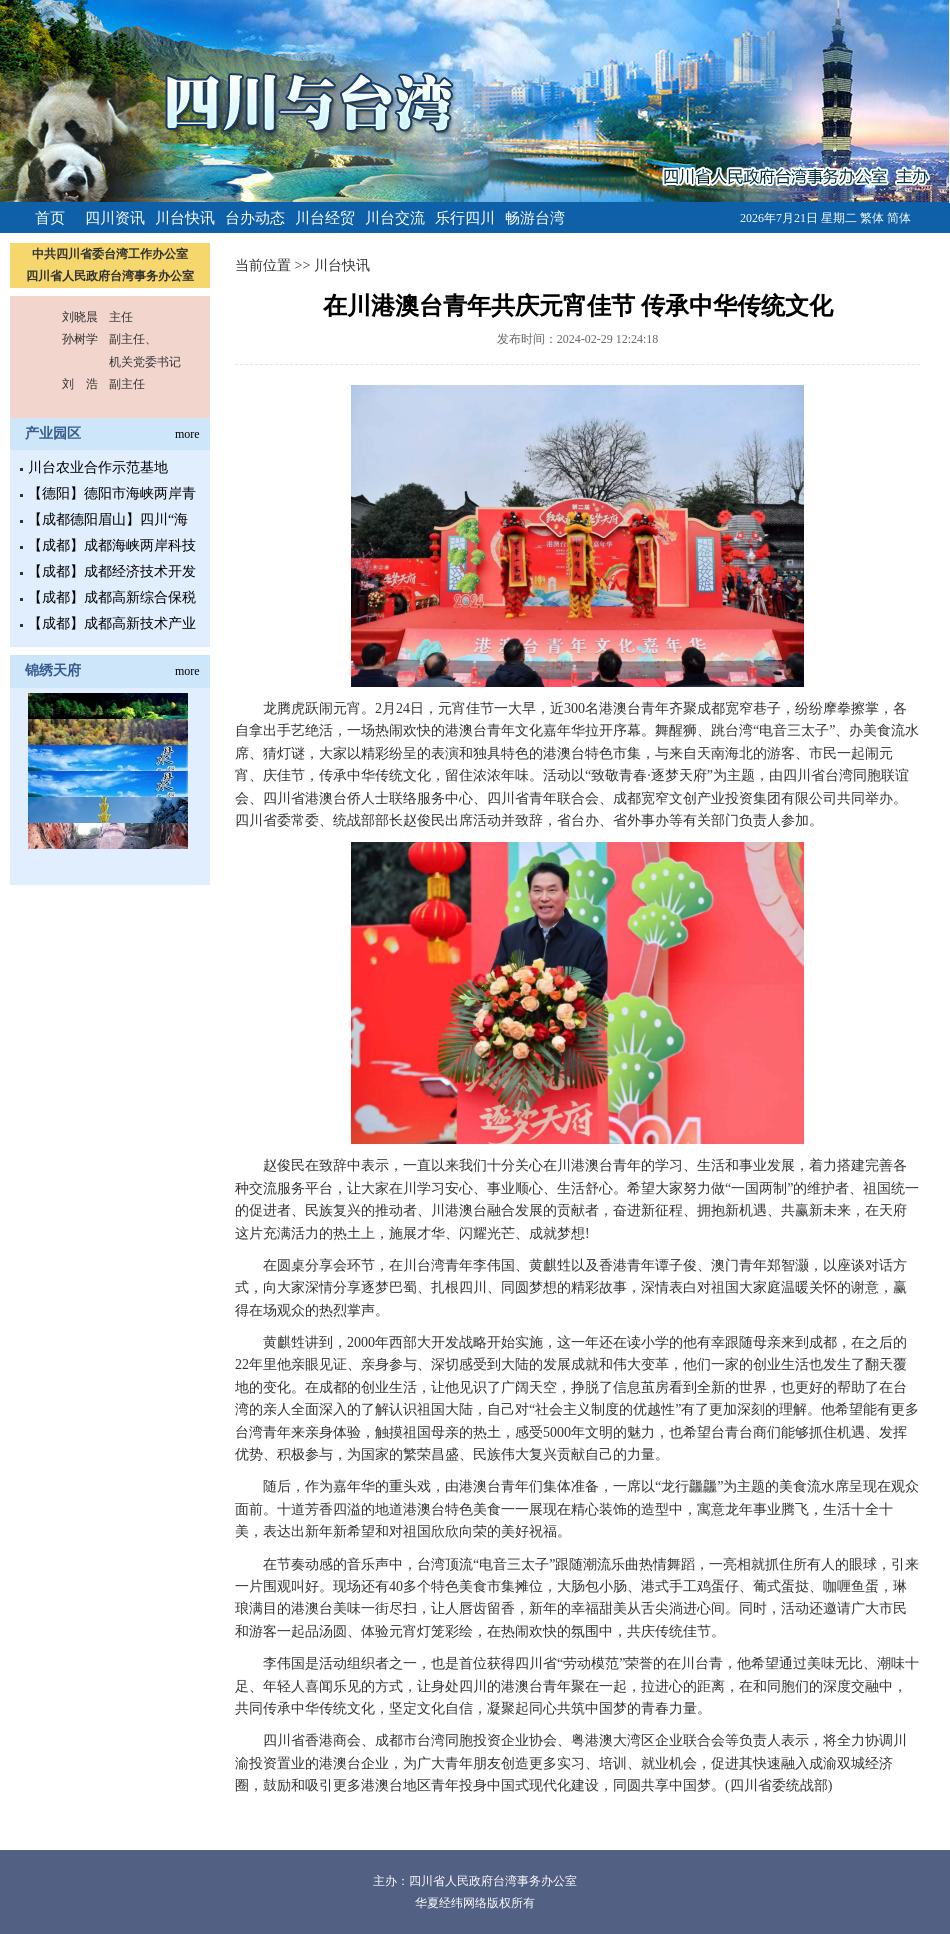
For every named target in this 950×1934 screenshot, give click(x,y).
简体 (899, 218)
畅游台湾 (535, 218)
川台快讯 (185, 218)
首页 (50, 218)
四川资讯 (115, 218)
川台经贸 (325, 218)
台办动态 (255, 218)
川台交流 (395, 218)
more (187, 434)
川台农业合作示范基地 (98, 467)
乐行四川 (465, 218)
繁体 (872, 218)
